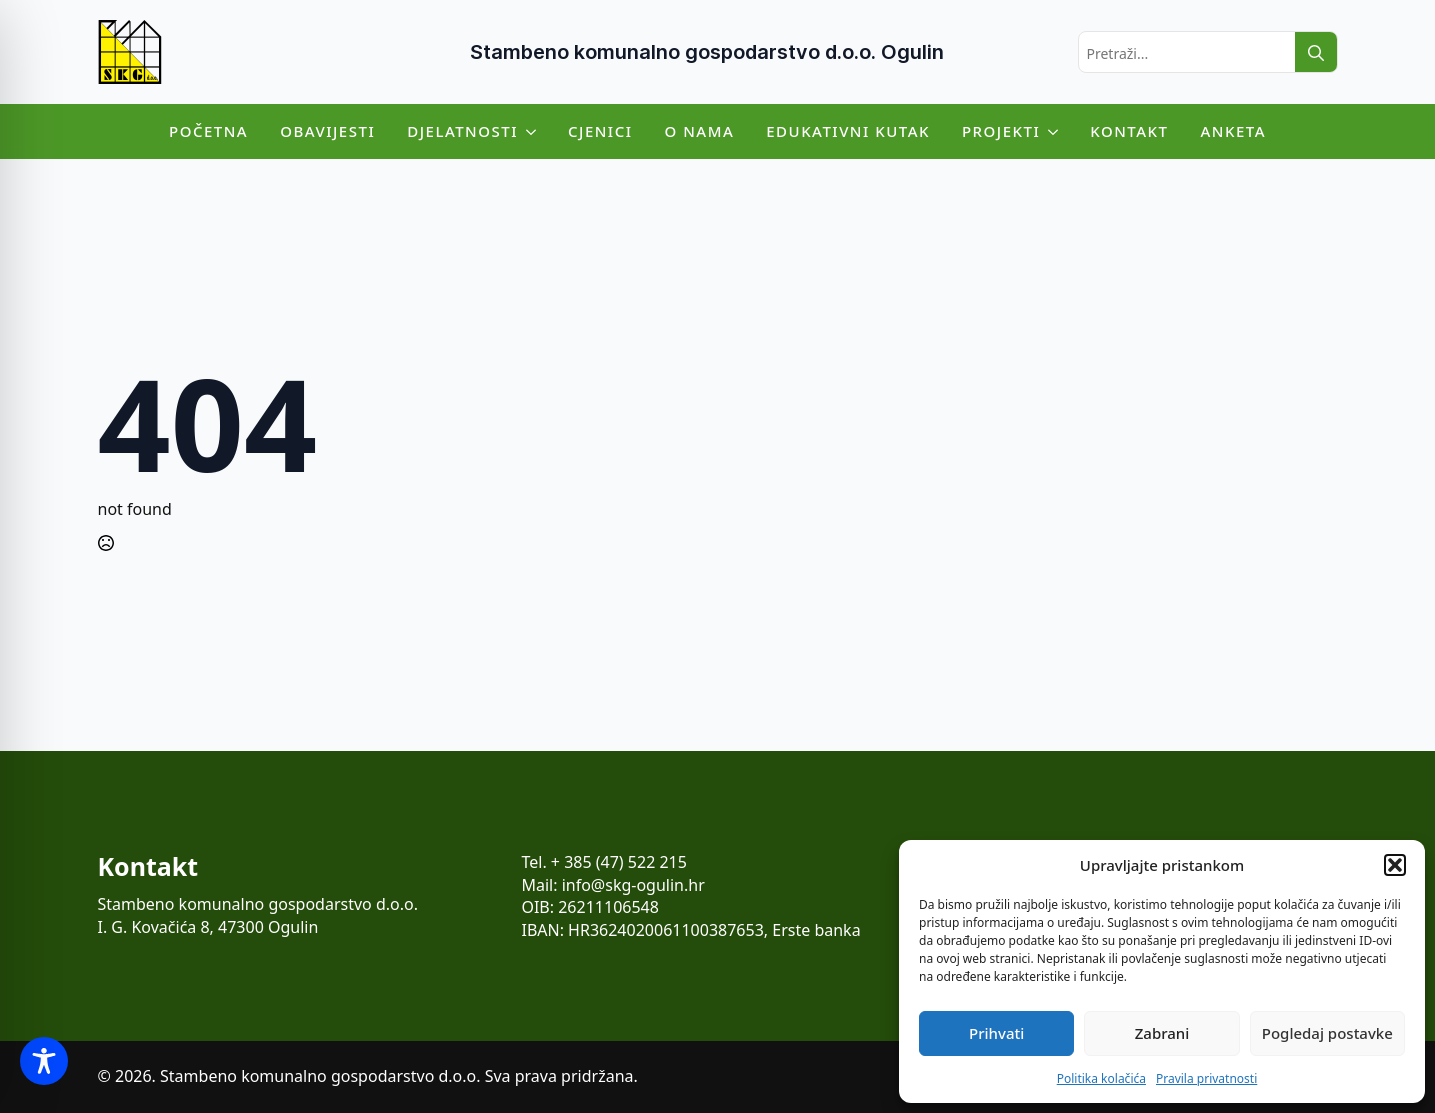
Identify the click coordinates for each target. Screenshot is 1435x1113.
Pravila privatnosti (1206, 1078)
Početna (208, 131)
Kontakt (1129, 131)
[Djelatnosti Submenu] (535, 131)
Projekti (1001, 131)
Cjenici (600, 131)
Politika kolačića (1101, 1078)
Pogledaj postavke (1327, 1033)
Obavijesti (327, 131)
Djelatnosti (462, 131)
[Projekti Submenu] (1057, 131)
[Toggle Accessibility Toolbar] (44, 1061)
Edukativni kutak (848, 131)
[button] (1395, 865)
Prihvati (996, 1033)
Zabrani (1162, 1033)
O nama (700, 131)
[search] (1316, 53)
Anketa (1233, 131)
